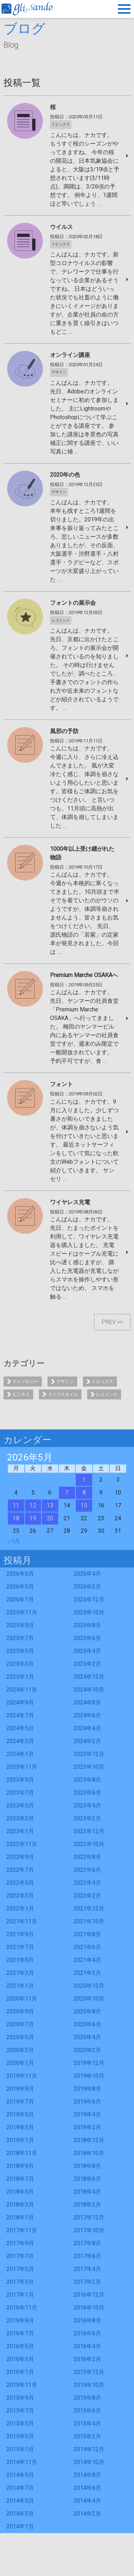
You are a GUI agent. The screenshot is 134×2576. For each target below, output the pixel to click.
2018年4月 (87, 2191)
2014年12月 (89, 2449)
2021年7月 (20, 1947)
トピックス (102, 1381)
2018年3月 (20, 2204)
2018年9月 (20, 2166)
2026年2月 (87, 1586)
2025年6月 (87, 1638)
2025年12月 (89, 1599)
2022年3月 (20, 1895)
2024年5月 (20, 1728)
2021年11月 (21, 1921)
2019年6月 (87, 2101)
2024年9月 (20, 1702)
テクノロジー (25, 1381)
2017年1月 (20, 2294)
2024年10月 (89, 1689)
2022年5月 (20, 1882)
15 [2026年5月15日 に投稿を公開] (84, 1505)
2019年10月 (89, 2075)
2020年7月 (20, 2024)
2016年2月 (87, 2359)
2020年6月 (87, 2024)
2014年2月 (87, 2513)
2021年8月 (87, 1934)
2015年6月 (87, 2410)
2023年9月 (20, 1779)
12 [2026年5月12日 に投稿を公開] (33, 1505)
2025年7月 (20, 1638)
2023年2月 (87, 1818)
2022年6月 (87, 1869)
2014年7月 (20, 2487)
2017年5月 (20, 2269)
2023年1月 (20, 1831)
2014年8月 (87, 2475)
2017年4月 (87, 2269)
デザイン (65, 1381)
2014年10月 (89, 2462)
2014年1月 (20, 2526)
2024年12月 (89, 1676)
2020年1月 (20, 2063)
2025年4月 (87, 1651)
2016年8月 (87, 2320)
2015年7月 (20, 2410)
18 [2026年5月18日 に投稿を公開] (16, 1518)
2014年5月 (20, 2500)
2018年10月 (89, 2153)
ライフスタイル (63, 1394)
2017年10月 (89, 2230)
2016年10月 (89, 2307)
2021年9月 (20, 1934)
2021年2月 (87, 1972)
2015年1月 (20, 2449)
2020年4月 (87, 2037)
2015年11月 (21, 2384)
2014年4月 (87, 2500)
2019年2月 (87, 2127)
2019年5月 (20, 2114)
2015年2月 (87, 2436)
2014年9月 (20, 2475)
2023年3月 (20, 1818)
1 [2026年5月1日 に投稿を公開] (84, 1479)
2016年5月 (20, 2346)
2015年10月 (89, 2384)
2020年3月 (20, 2050)
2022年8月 (87, 1857)
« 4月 (13, 1541)
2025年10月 (89, 1612)
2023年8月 (87, 1779)
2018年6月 (87, 2178)
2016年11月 (21, 2307)
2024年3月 (20, 1741)
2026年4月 (87, 1573)
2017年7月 (20, 2256)
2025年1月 (20, 1676)
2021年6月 (87, 1947)
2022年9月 (20, 1857)
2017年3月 (20, 2281)
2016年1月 (20, 2372)
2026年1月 (20, 1599)
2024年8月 (87, 1702)
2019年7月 (20, 2101)
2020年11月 (21, 1998)
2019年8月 (87, 2088)
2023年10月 (89, 1766)
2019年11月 (21, 2075)
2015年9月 (20, 2397)
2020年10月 (89, 1998)
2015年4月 (87, 2423)
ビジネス (21, 1394)
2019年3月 (20, 2127)
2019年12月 (89, 2063)
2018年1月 (20, 2217)
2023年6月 (87, 1792)
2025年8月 (87, 1625)
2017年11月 (21, 2230)
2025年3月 (20, 1663)
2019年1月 (20, 2140)
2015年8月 (87, 2397)
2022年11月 (21, 1844)
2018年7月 (20, 2178)
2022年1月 (20, 1908)
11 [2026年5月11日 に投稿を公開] (16, 1505)
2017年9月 (20, 2243)
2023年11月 (21, 1766)
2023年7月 (20, 1792)
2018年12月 (89, 2140)
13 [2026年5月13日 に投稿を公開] (50, 1505)
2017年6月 (87, 2256)
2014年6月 (87, 2487)
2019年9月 (20, 2088)
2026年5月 (20, 1573)
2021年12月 (89, 1908)
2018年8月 (87, 2166)
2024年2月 (87, 1741)
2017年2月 (87, 2281)
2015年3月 (20, 2436)
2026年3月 (20, 1586)
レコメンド (107, 1394)
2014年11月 (21, 2462)
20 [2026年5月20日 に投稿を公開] (50, 1518)
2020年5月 (20, 2037)
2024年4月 (87, 1728)
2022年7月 (20, 1869)
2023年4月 (87, 1805)
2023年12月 (89, 1754)
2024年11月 (21, 1689)
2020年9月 (20, 2011)
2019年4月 (87, 2114)
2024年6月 (87, 1715)
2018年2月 (87, 2204)
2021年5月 (20, 1960)
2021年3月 (20, 1972)
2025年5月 (20, 1651)
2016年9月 (20, 2320)
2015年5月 (20, 2423)
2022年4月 (87, 1882)
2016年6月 (87, 2333)
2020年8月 (87, 2011)
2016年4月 (87, 2346)
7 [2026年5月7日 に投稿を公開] (67, 1492)
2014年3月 (20, 2513)
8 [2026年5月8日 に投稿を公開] (84, 1492)
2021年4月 (87, 1960)
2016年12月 (89, 2294)
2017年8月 (87, 2243)
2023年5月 (20, 1805)
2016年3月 (20, 2359)
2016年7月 (20, 2333)
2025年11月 (21, 1612)
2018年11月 (21, 2153)
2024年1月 (20, 1754)
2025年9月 (20, 1625)
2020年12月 (89, 1985)
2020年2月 (87, 2050)
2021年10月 (89, 1921)
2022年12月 (89, 1831)
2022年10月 (89, 1844)
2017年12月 (89, 2217)
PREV (108, 1322)
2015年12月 (89, 2372)
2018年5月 (20, 2191)
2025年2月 (87, 1663)
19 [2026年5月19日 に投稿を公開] (33, 1518)
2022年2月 (87, 1895)
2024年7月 (20, 1715)
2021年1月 (20, 1985)
